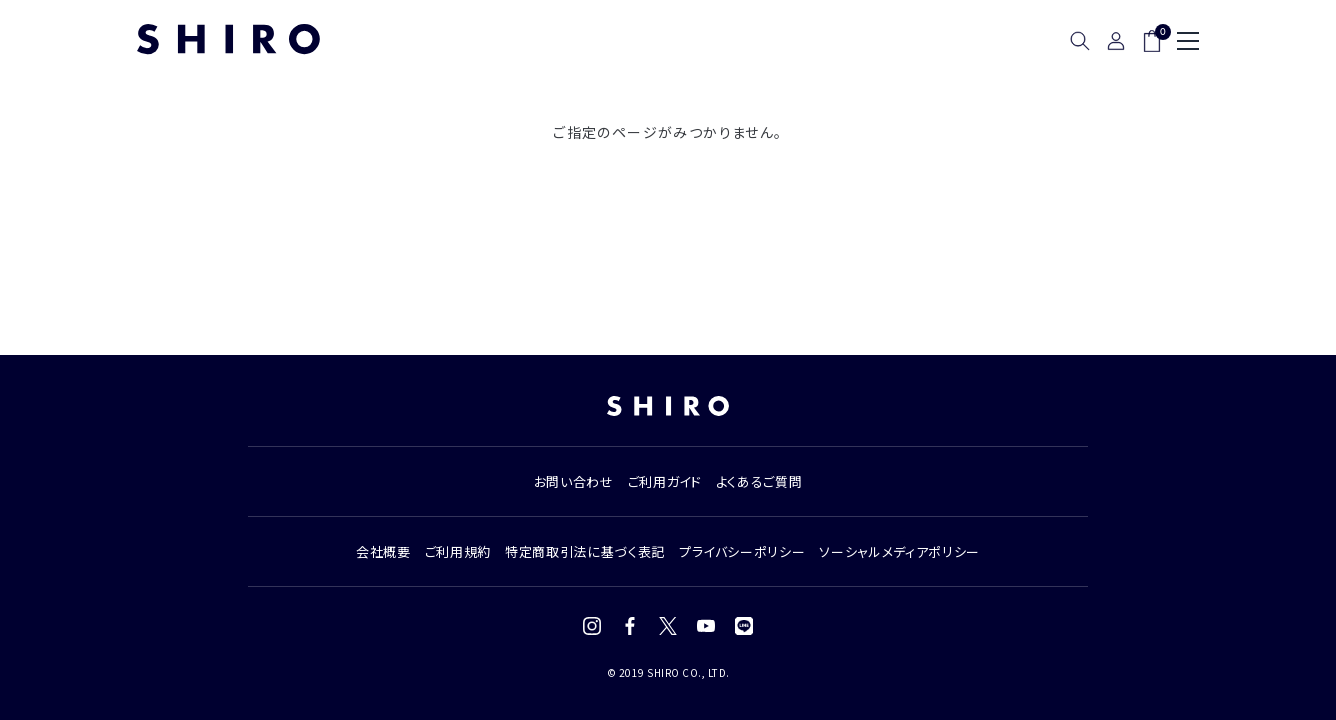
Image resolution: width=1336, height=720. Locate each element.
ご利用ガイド (665, 481)
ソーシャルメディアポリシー (899, 551)
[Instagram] (592, 626)
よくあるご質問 (759, 481)
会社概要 (383, 551)
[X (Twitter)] (668, 626)
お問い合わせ (574, 481)
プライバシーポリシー (742, 551)
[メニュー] (1188, 41)
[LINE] (744, 626)
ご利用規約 (458, 551)
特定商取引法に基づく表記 (585, 551)
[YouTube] (706, 626)
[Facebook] (630, 626)
